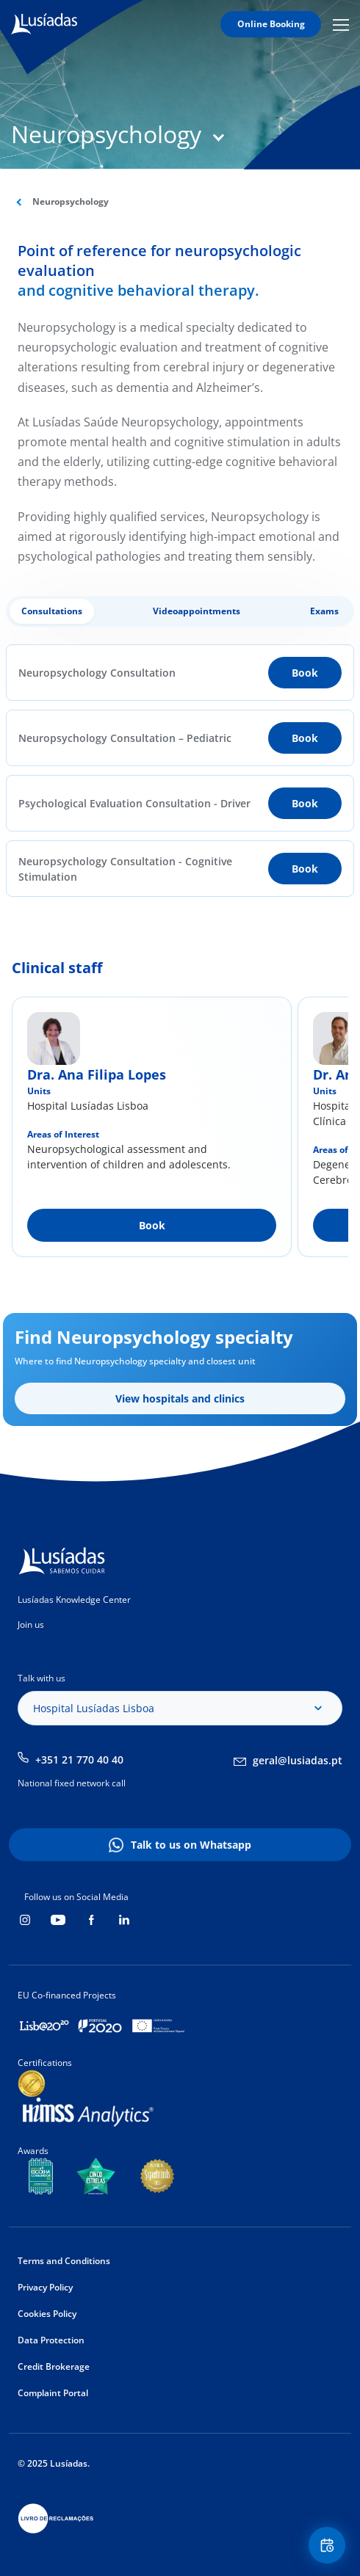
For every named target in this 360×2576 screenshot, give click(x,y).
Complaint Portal (53, 2393)
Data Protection (51, 2340)
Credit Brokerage (54, 2366)
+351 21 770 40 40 (79, 1760)
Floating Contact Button (329, 2545)
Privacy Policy (45, 2287)
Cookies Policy (47, 2313)
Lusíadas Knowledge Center (74, 1599)
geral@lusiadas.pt (297, 1760)
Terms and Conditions (64, 2261)
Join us (31, 1624)
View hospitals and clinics (180, 1398)
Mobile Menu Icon (341, 24)
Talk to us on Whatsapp (191, 1845)
